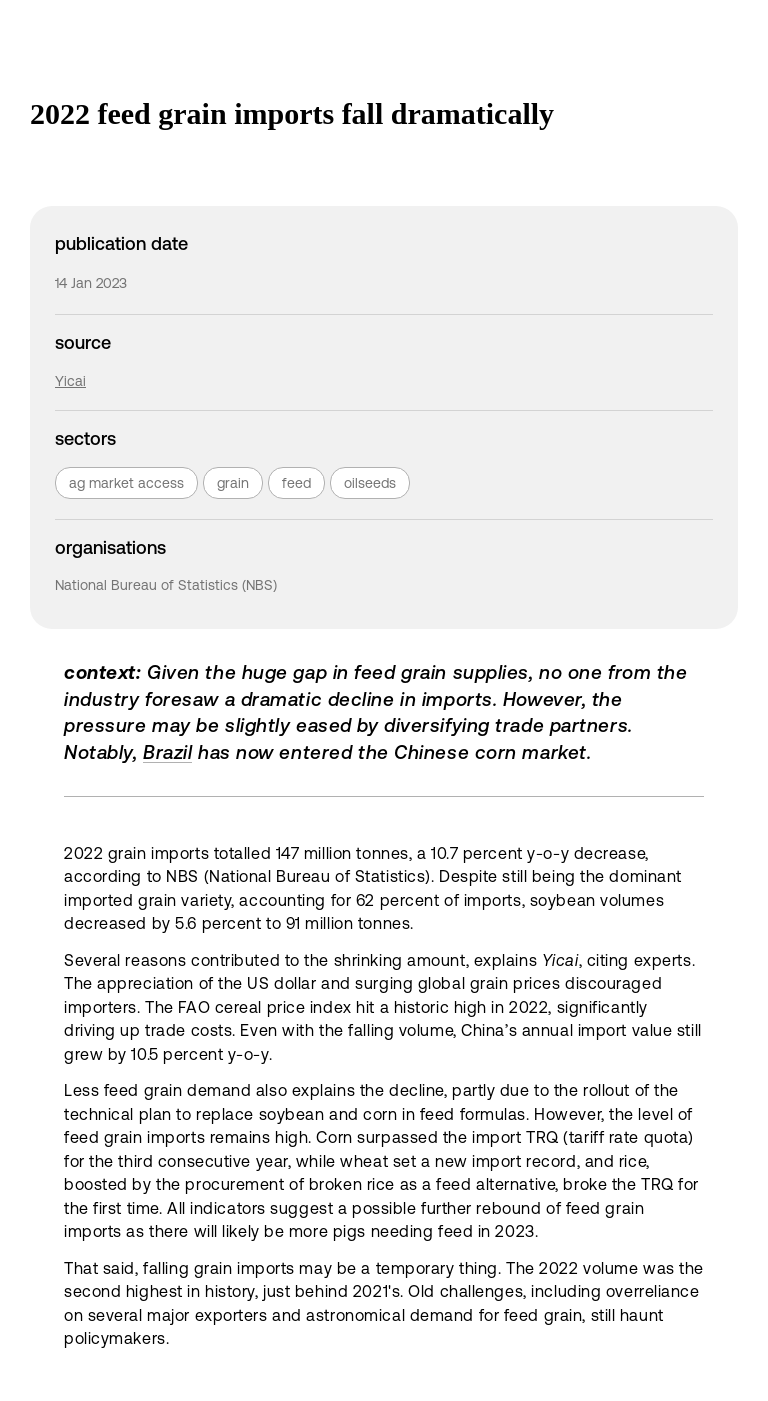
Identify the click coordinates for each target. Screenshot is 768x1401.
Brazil (167, 752)
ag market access (126, 483)
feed (296, 483)
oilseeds (370, 483)
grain (233, 483)
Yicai (70, 381)
